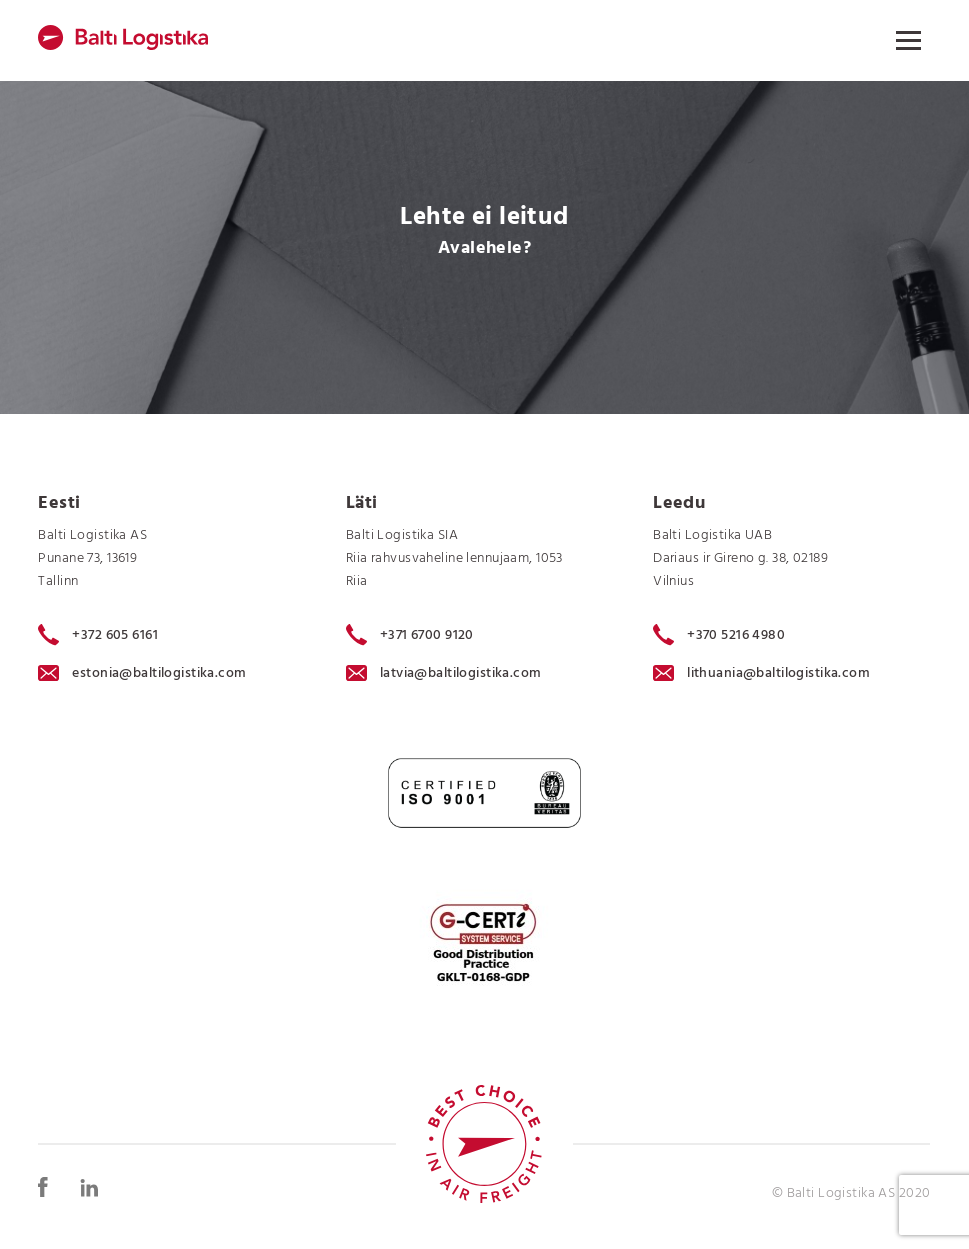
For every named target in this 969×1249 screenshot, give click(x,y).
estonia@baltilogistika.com (142, 673)
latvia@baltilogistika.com (444, 673)
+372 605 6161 (98, 635)
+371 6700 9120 (410, 635)
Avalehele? (484, 248)
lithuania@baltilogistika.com (761, 673)
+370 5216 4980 (719, 635)
